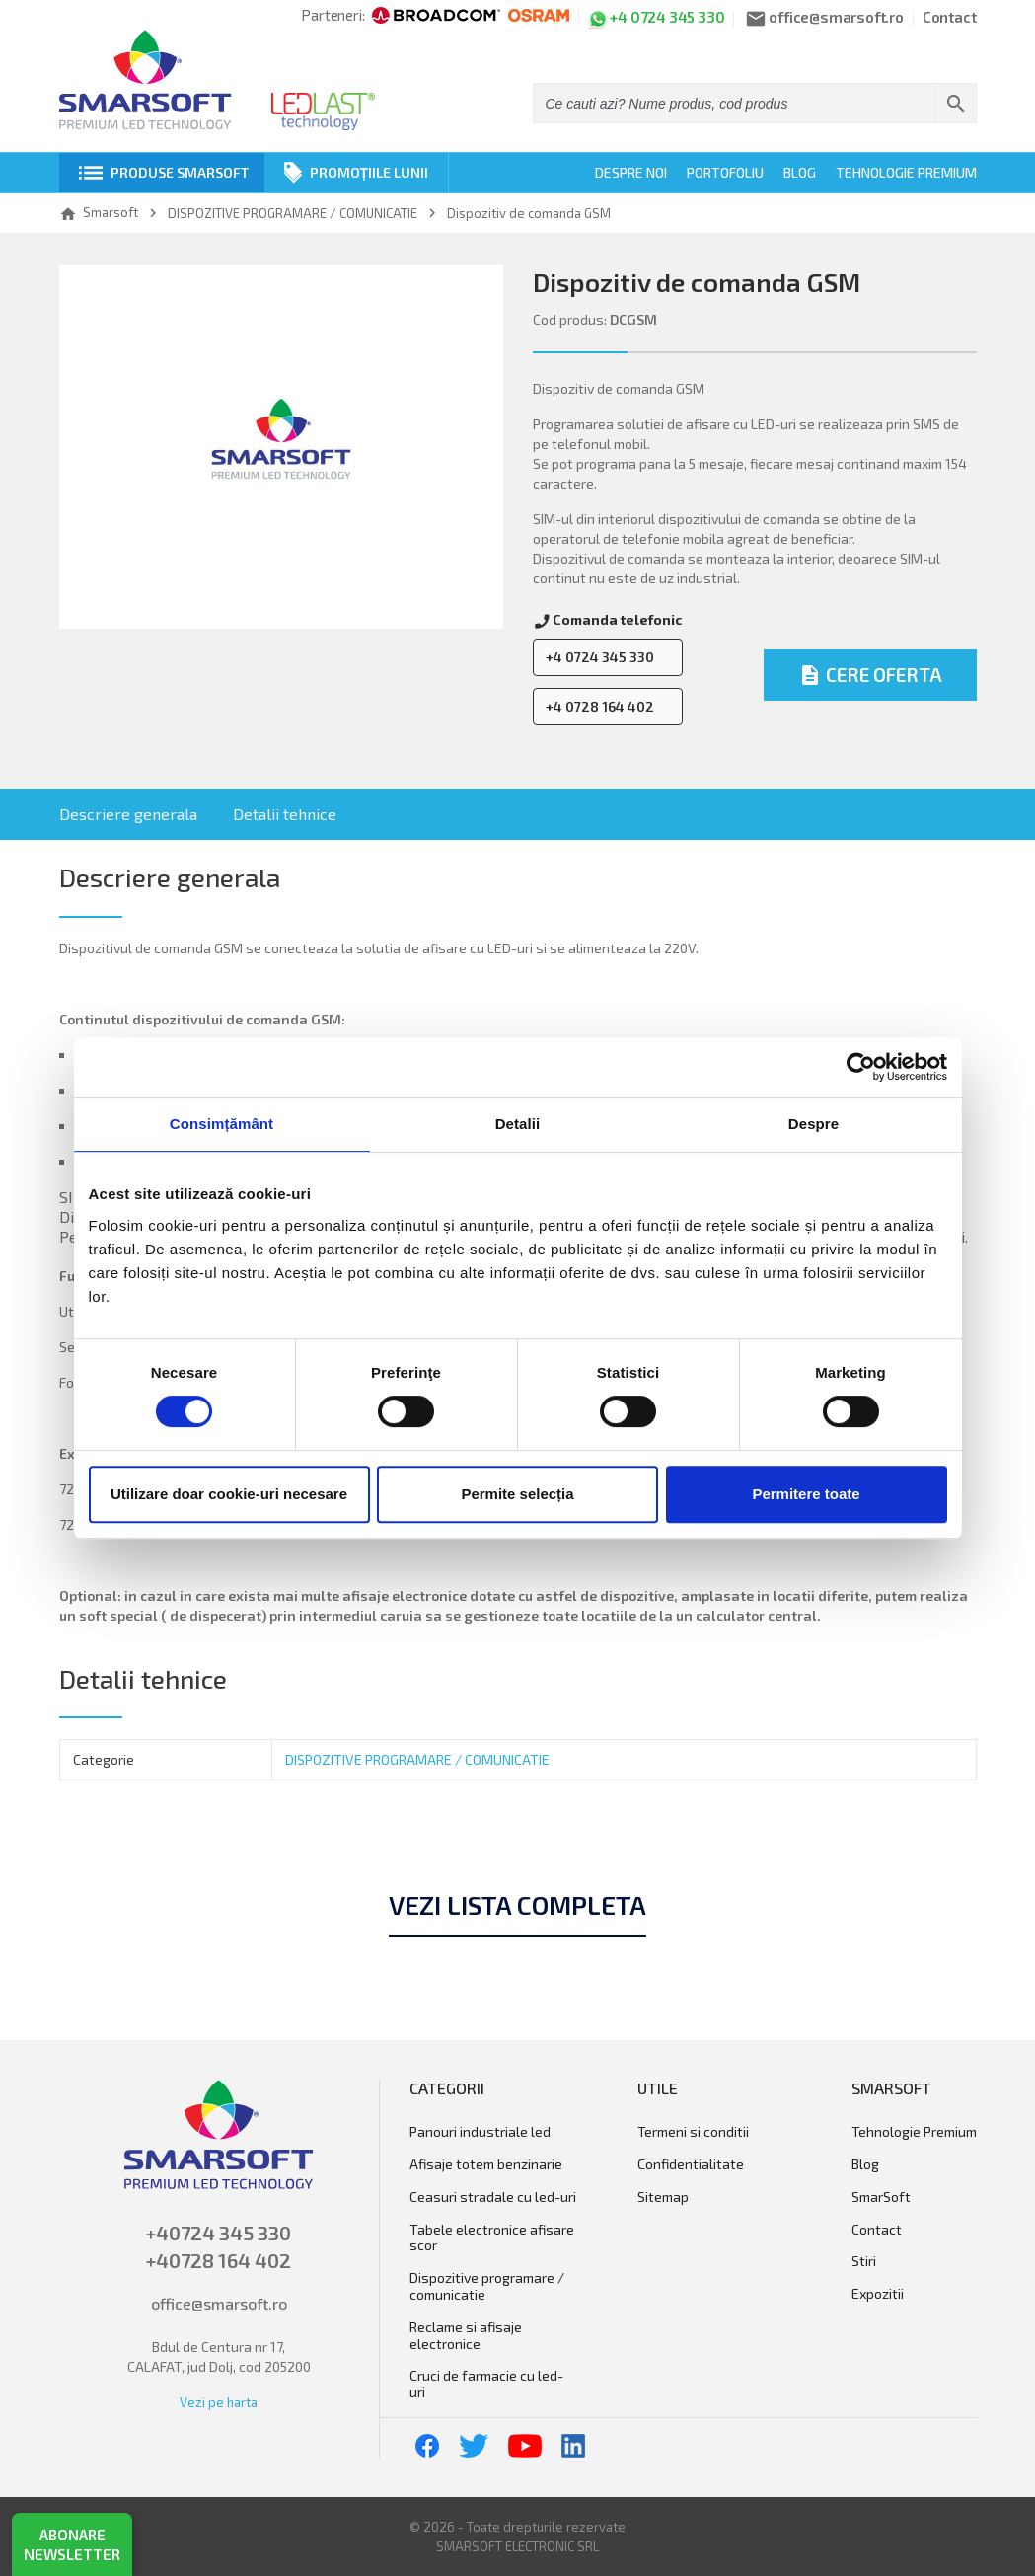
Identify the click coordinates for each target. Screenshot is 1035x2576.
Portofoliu (725, 172)
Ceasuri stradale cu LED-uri (492, 2197)
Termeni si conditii (693, 2132)
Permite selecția (517, 1493)
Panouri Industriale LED (480, 2132)
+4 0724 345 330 (600, 656)
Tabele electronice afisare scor (491, 2238)
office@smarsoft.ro (219, 2303)
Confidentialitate (690, 2164)
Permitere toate (805, 1493)
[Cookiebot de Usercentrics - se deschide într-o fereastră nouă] (861, 1067)
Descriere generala (128, 813)
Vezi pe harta (219, 2402)
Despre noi (631, 172)
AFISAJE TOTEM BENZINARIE (485, 2164)
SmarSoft (881, 2197)
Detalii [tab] (518, 1123)
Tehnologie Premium (906, 172)
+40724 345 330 (218, 2232)
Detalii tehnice (284, 813)
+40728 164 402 (218, 2260)
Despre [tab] (813, 1123)
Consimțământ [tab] (221, 1123)
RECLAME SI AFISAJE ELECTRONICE (465, 2335)
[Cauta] (755, 103)
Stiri (863, 2261)
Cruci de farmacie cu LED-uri (486, 2384)
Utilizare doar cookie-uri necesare (229, 1493)
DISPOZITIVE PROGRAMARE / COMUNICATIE (417, 1759)
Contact (950, 18)
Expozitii (877, 2294)
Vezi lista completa (517, 1905)
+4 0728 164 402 (600, 706)
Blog (799, 172)
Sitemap (663, 2197)
